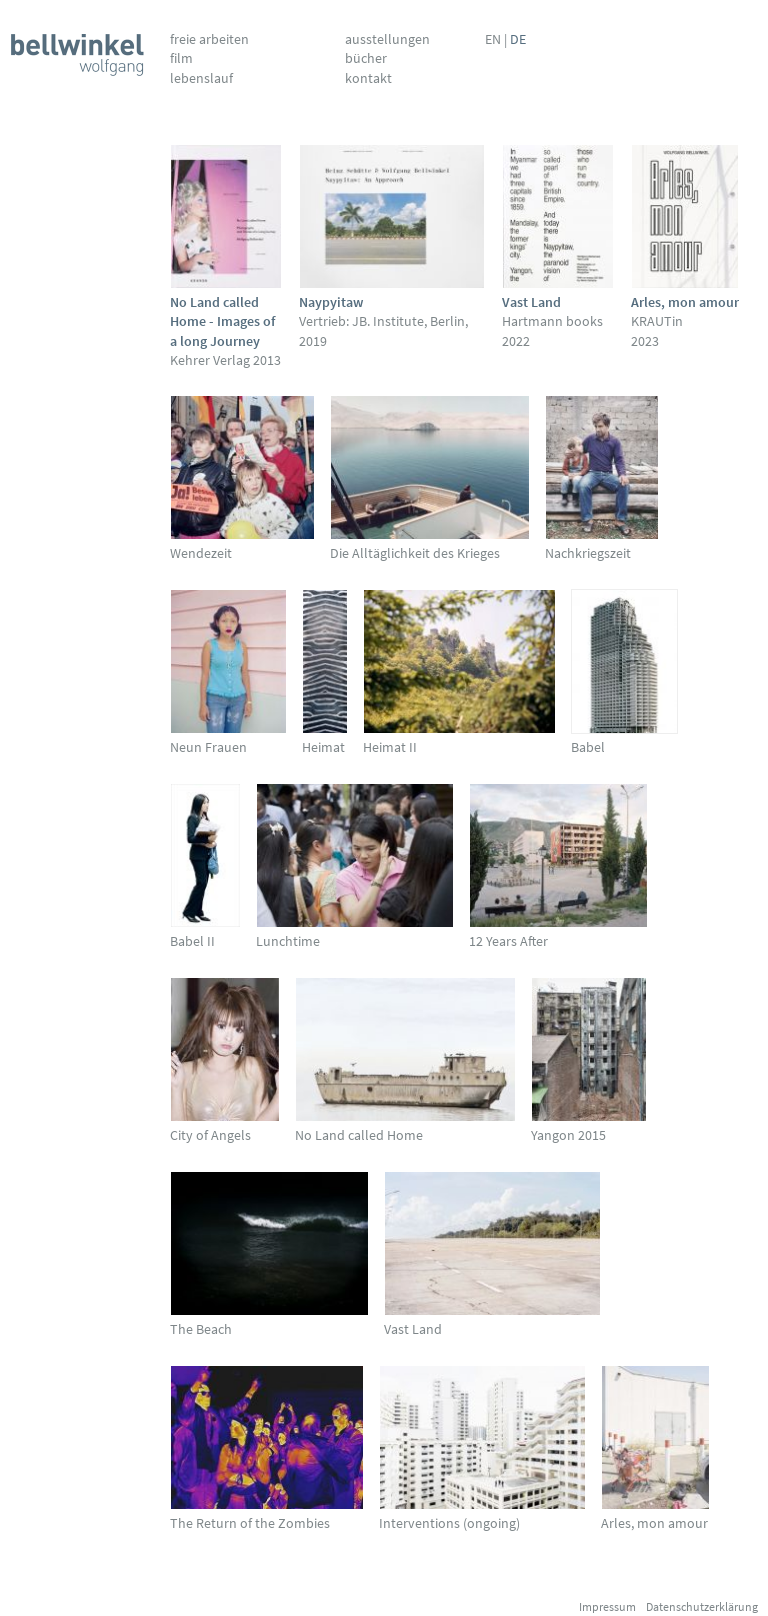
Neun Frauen (208, 747)
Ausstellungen (387, 39)
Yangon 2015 (568, 1135)
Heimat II (390, 747)
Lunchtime (288, 941)
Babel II (192, 941)
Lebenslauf (201, 78)
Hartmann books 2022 (552, 321)
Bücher (366, 58)
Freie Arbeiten (209, 39)
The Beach (201, 1329)
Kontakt (368, 78)
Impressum (607, 1606)
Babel (588, 747)
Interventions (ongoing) (449, 1523)
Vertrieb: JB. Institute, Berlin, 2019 (383, 321)
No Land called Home (359, 1135)
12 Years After (508, 941)
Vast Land (413, 1329)
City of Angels (210, 1135)
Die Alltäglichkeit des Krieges (415, 553)
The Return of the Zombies (250, 1523)
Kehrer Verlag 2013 (225, 331)
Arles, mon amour (654, 1523)
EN (493, 39)
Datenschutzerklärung (702, 1606)
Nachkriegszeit (588, 553)
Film (181, 58)
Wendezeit (201, 553)
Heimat (323, 747)
